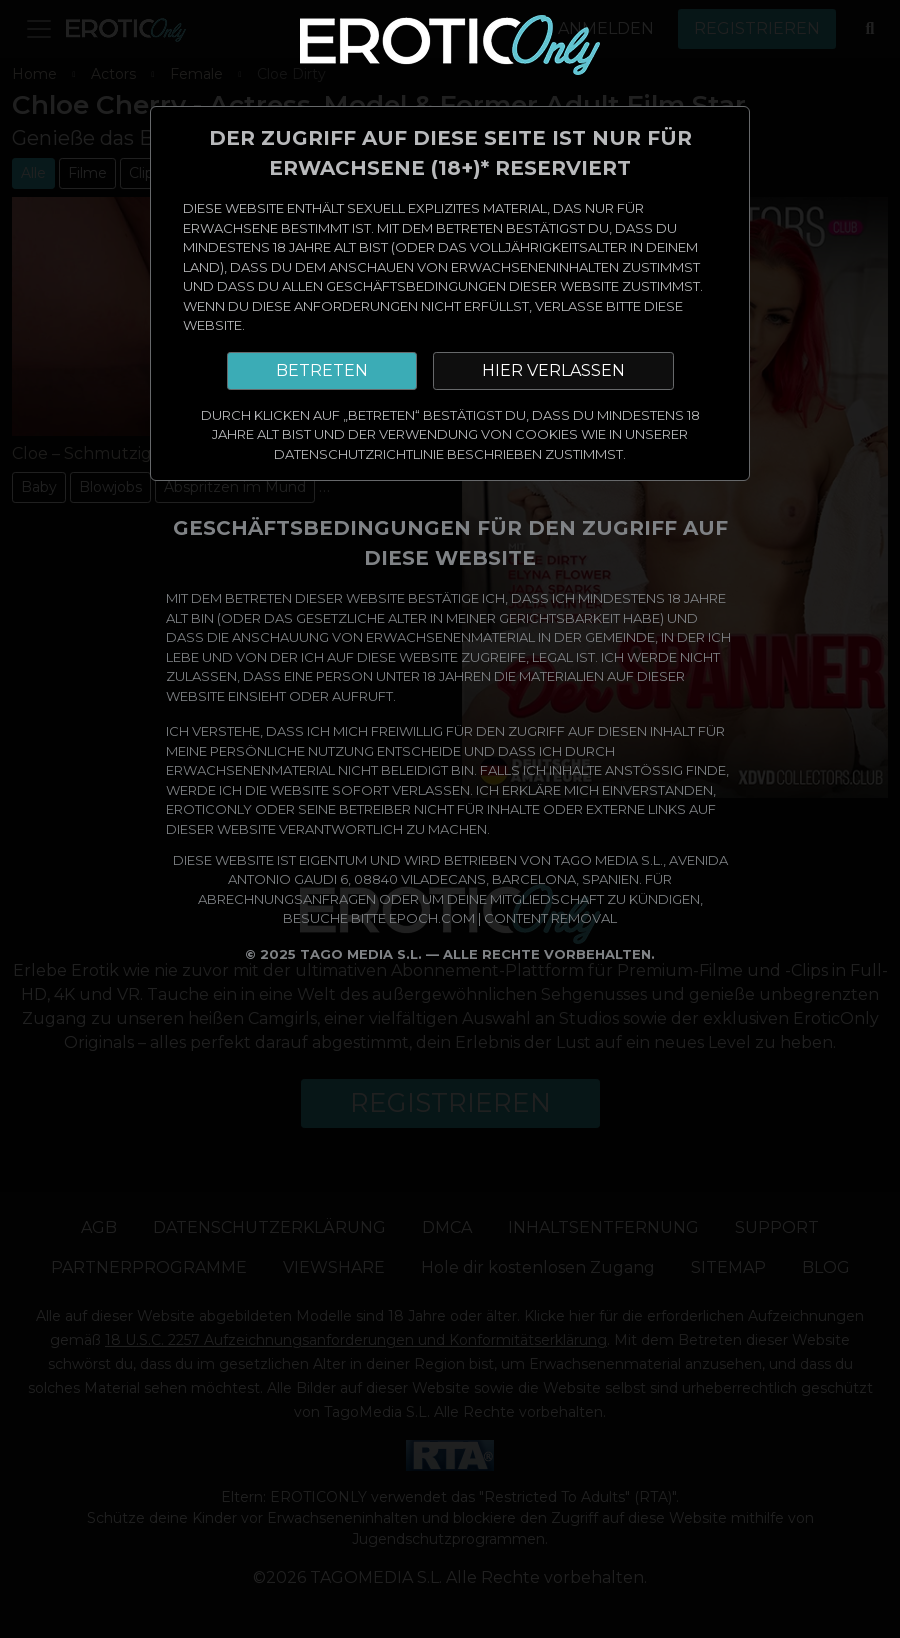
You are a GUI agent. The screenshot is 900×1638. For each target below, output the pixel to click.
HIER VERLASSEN (553, 370)
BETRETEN (322, 370)
